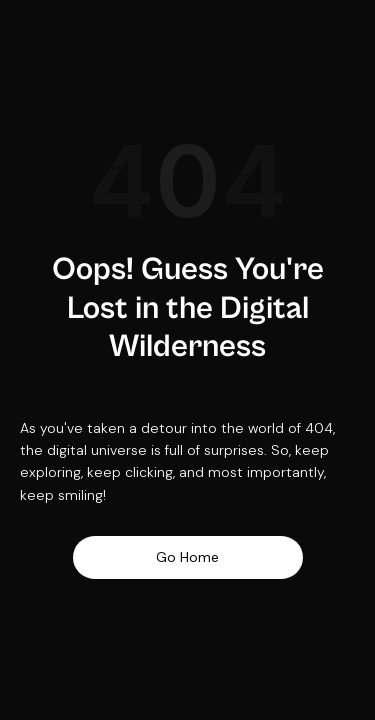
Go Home (187, 557)
